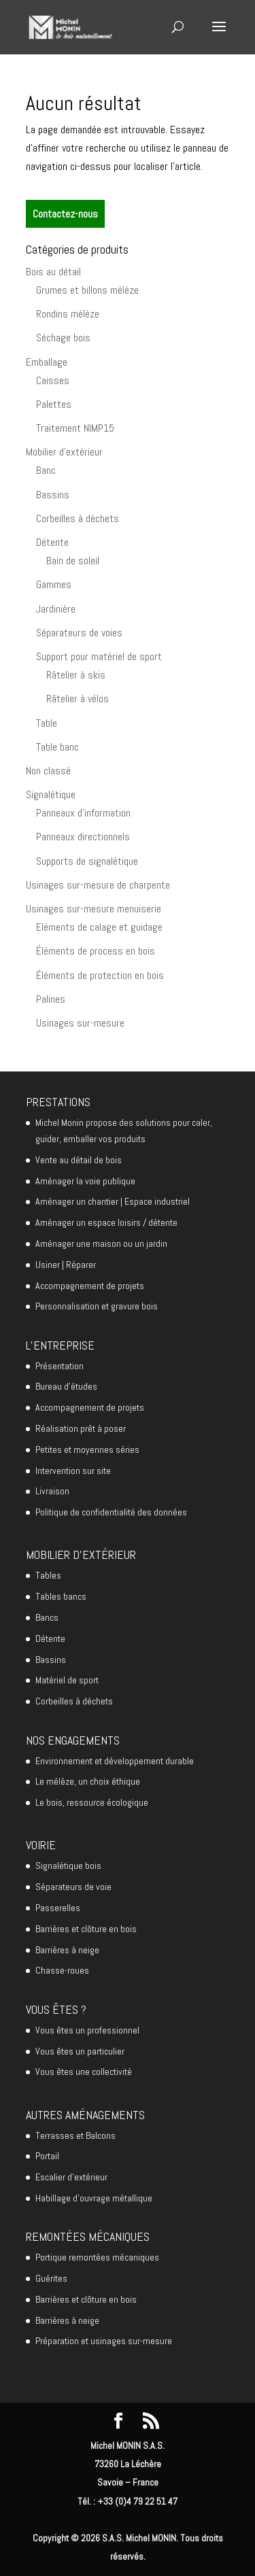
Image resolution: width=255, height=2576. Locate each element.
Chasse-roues (62, 1970)
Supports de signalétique (87, 861)
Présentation (59, 1366)
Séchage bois (63, 337)
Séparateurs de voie (73, 1887)
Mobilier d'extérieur (64, 452)
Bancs (46, 1617)
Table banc (57, 747)
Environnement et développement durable (114, 1761)
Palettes (53, 404)
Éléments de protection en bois (100, 975)
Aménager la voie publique (85, 1181)
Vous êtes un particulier (79, 2051)
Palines (50, 999)
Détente (52, 542)
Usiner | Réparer (65, 1264)
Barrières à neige (67, 1950)
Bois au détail (53, 271)
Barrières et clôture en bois (86, 1929)
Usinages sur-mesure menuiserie (93, 908)
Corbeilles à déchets (77, 518)
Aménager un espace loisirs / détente (106, 1222)
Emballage (46, 362)
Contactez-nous (65, 214)
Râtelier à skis (75, 675)
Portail (47, 2156)
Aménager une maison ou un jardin (101, 1243)
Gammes (53, 584)
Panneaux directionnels (83, 836)
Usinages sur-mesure (80, 1023)
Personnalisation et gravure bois (96, 1306)
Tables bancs (60, 1596)
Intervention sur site (73, 1470)
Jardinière (55, 609)
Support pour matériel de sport (99, 656)
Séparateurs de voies (79, 632)
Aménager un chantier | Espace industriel (112, 1201)
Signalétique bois (68, 1865)
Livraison (52, 1491)
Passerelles (57, 1908)
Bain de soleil (72, 560)
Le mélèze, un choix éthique (87, 1781)
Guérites (51, 2278)
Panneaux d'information (83, 813)
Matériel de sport (67, 1680)
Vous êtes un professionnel (87, 2030)
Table (46, 723)
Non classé (48, 770)
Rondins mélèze (67, 314)
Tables (48, 1575)
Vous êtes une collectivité (83, 2071)
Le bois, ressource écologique (91, 1802)
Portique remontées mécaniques (97, 2257)
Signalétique (50, 794)
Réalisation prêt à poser (80, 1428)
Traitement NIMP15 (75, 428)
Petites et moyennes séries (87, 1449)
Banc (46, 470)
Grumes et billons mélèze (87, 290)
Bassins (52, 494)
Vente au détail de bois (78, 1160)
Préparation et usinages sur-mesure (103, 2341)
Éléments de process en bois (95, 951)
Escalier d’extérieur (71, 2177)
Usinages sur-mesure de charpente (98, 885)
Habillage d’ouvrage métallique (93, 2198)
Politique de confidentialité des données (111, 1512)
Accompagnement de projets (89, 1286)
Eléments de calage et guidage (99, 927)
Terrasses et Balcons (75, 2135)
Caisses (52, 380)
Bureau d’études (66, 1386)
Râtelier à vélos (77, 698)
